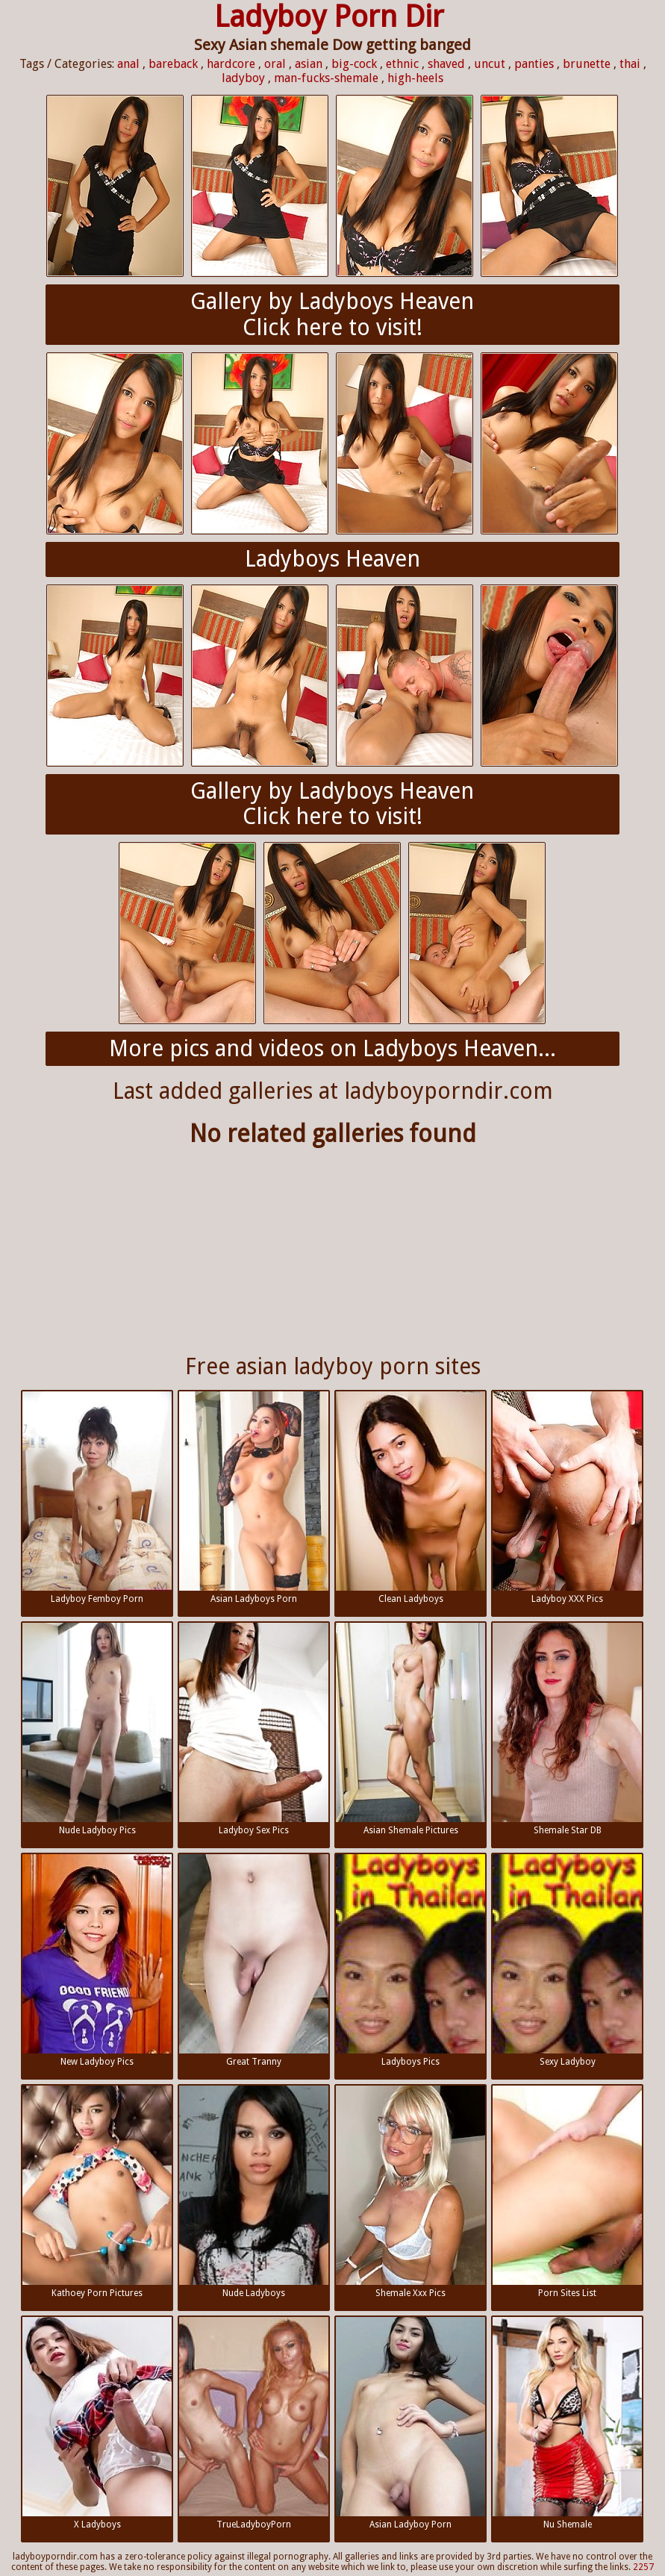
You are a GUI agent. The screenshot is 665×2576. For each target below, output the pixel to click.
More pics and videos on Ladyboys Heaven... (332, 1048)
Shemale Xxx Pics (410, 2192)
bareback (173, 64)
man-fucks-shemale (326, 78)
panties (534, 64)
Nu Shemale (567, 2423)
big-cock (354, 64)
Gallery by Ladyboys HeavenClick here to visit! (332, 314)
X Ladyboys (97, 2423)
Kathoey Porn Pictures (97, 2192)
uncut (489, 64)
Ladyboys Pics (410, 1960)
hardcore (231, 64)
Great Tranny (253, 1960)
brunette (587, 64)
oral (275, 64)
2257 (643, 2567)
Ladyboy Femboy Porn (97, 1497)
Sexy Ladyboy (567, 1960)
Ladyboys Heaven (332, 559)
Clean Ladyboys (410, 1497)
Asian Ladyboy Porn (410, 2423)
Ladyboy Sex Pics (253, 1729)
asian (308, 64)
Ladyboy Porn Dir (329, 17)
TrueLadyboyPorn (253, 2423)
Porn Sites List (567, 2192)
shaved (446, 64)
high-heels (415, 78)
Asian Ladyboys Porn (253, 1497)
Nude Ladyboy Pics (97, 1729)
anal (128, 64)
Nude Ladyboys (253, 2192)
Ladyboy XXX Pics (567, 1497)
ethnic (402, 64)
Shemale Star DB (567, 1729)
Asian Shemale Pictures (410, 1729)
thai (629, 64)
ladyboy (243, 78)
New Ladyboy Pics (97, 1960)
